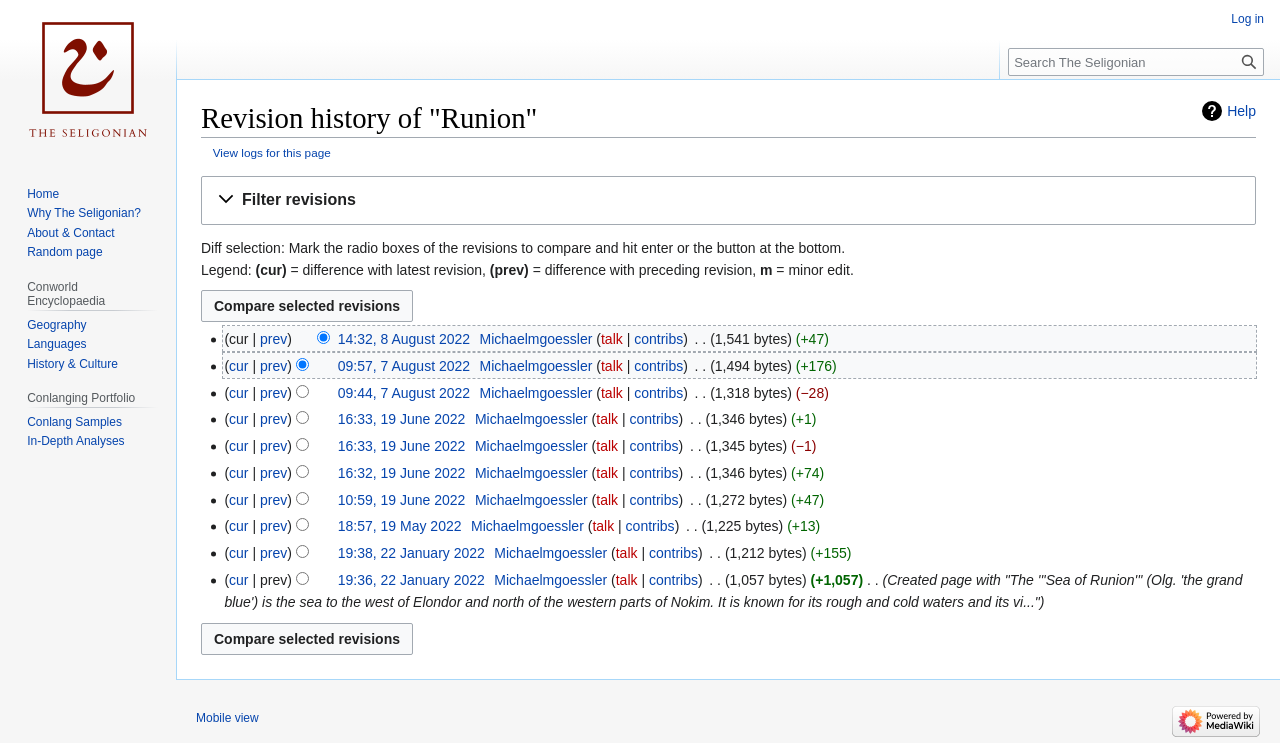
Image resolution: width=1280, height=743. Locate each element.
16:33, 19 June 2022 (402, 419)
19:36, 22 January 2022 (411, 580)
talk (612, 339)
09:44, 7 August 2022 (404, 393)
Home (43, 194)
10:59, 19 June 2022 (402, 500)
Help (1241, 111)
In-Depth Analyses (75, 441)
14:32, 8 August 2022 (404, 339)
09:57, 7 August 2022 (404, 366)
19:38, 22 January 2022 (411, 553)
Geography (56, 325)
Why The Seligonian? (84, 213)
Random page (64, 252)
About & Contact (70, 233)
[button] (728, 200)
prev (273, 339)
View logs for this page (272, 152)
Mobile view (227, 718)
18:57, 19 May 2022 (400, 526)
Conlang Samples (74, 422)
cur (238, 366)
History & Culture (72, 364)
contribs (658, 339)
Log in (1247, 19)
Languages (56, 344)
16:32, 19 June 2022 (402, 473)
